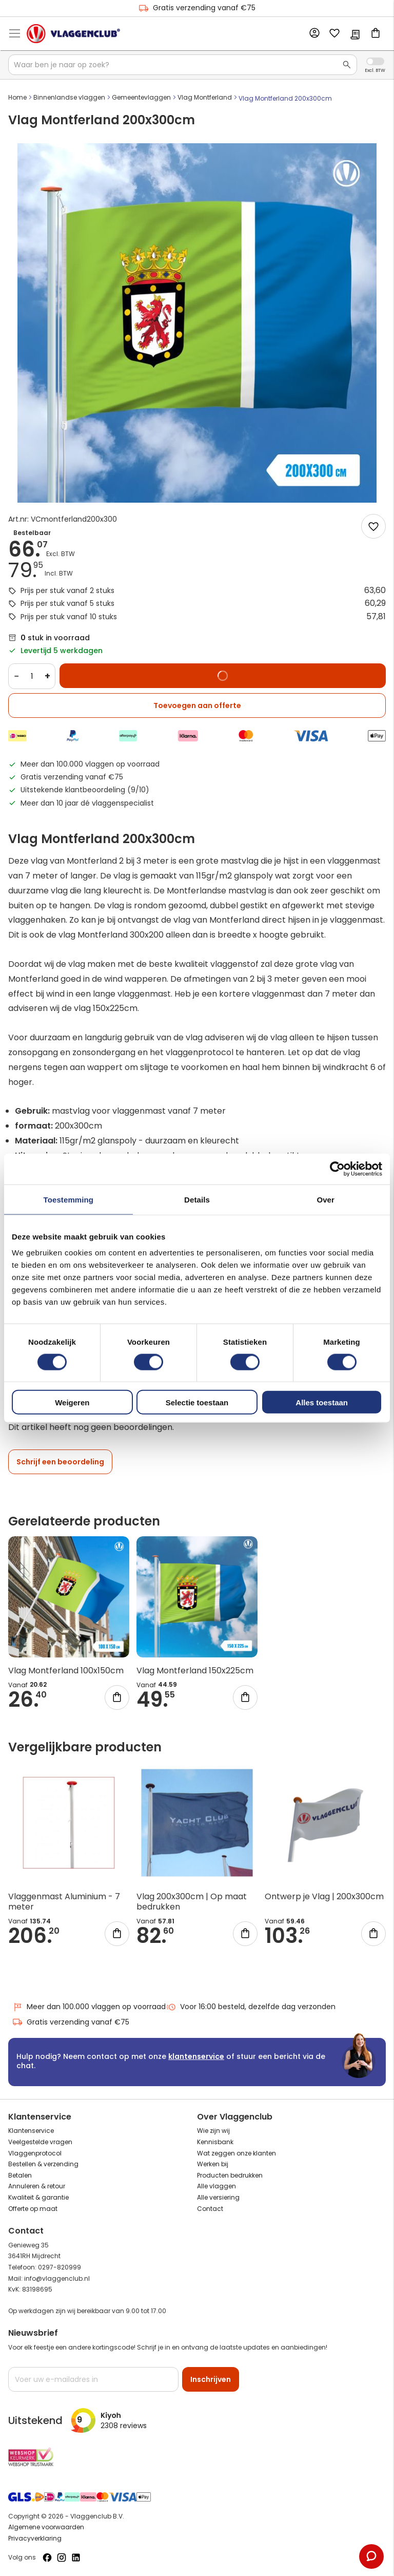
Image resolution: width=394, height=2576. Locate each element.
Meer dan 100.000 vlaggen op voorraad (89, 2006)
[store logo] (73, 33)
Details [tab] (197, 1199)
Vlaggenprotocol (35, 2153)
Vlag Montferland (205, 97)
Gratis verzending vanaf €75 (197, 8)
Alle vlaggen (216, 2186)
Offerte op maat (32, 2208)
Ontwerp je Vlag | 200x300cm (324, 1896)
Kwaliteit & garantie (38, 2197)
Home (17, 97)
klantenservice (196, 2056)
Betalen (20, 2175)
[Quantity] (32, 676)
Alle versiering (218, 2197)
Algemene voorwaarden (46, 2527)
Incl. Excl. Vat (375, 61)
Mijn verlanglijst (334, 34)
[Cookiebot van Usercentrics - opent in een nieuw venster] (337, 1168)
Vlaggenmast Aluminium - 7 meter (64, 1902)
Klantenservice (31, 2130)
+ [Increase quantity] (47, 676)
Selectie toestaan (197, 1402)
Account (314, 33)
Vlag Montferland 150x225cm (194, 1670)
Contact (210, 2208)
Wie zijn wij (213, 2130)
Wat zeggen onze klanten (236, 2153)
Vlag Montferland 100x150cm (66, 1670)
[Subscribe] (210, 2379)
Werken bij (212, 2164)
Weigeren (72, 1402)
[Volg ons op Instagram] (61, 2557)
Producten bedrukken (230, 2175)
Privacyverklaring (35, 2538)
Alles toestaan (322, 1402)
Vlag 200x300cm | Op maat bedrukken (191, 1902)
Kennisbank (215, 2142)
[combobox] (182, 64)
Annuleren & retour (36, 2186)
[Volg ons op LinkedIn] (76, 2557)
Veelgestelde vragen (40, 2142)
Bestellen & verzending (43, 2164)
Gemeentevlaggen (141, 97)
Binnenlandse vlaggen (69, 97)
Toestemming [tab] (69, 1199)
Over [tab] (325, 1199)
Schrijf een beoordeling (60, 1462)
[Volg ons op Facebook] (47, 2557)
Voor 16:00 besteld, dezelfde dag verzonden (251, 2006)
